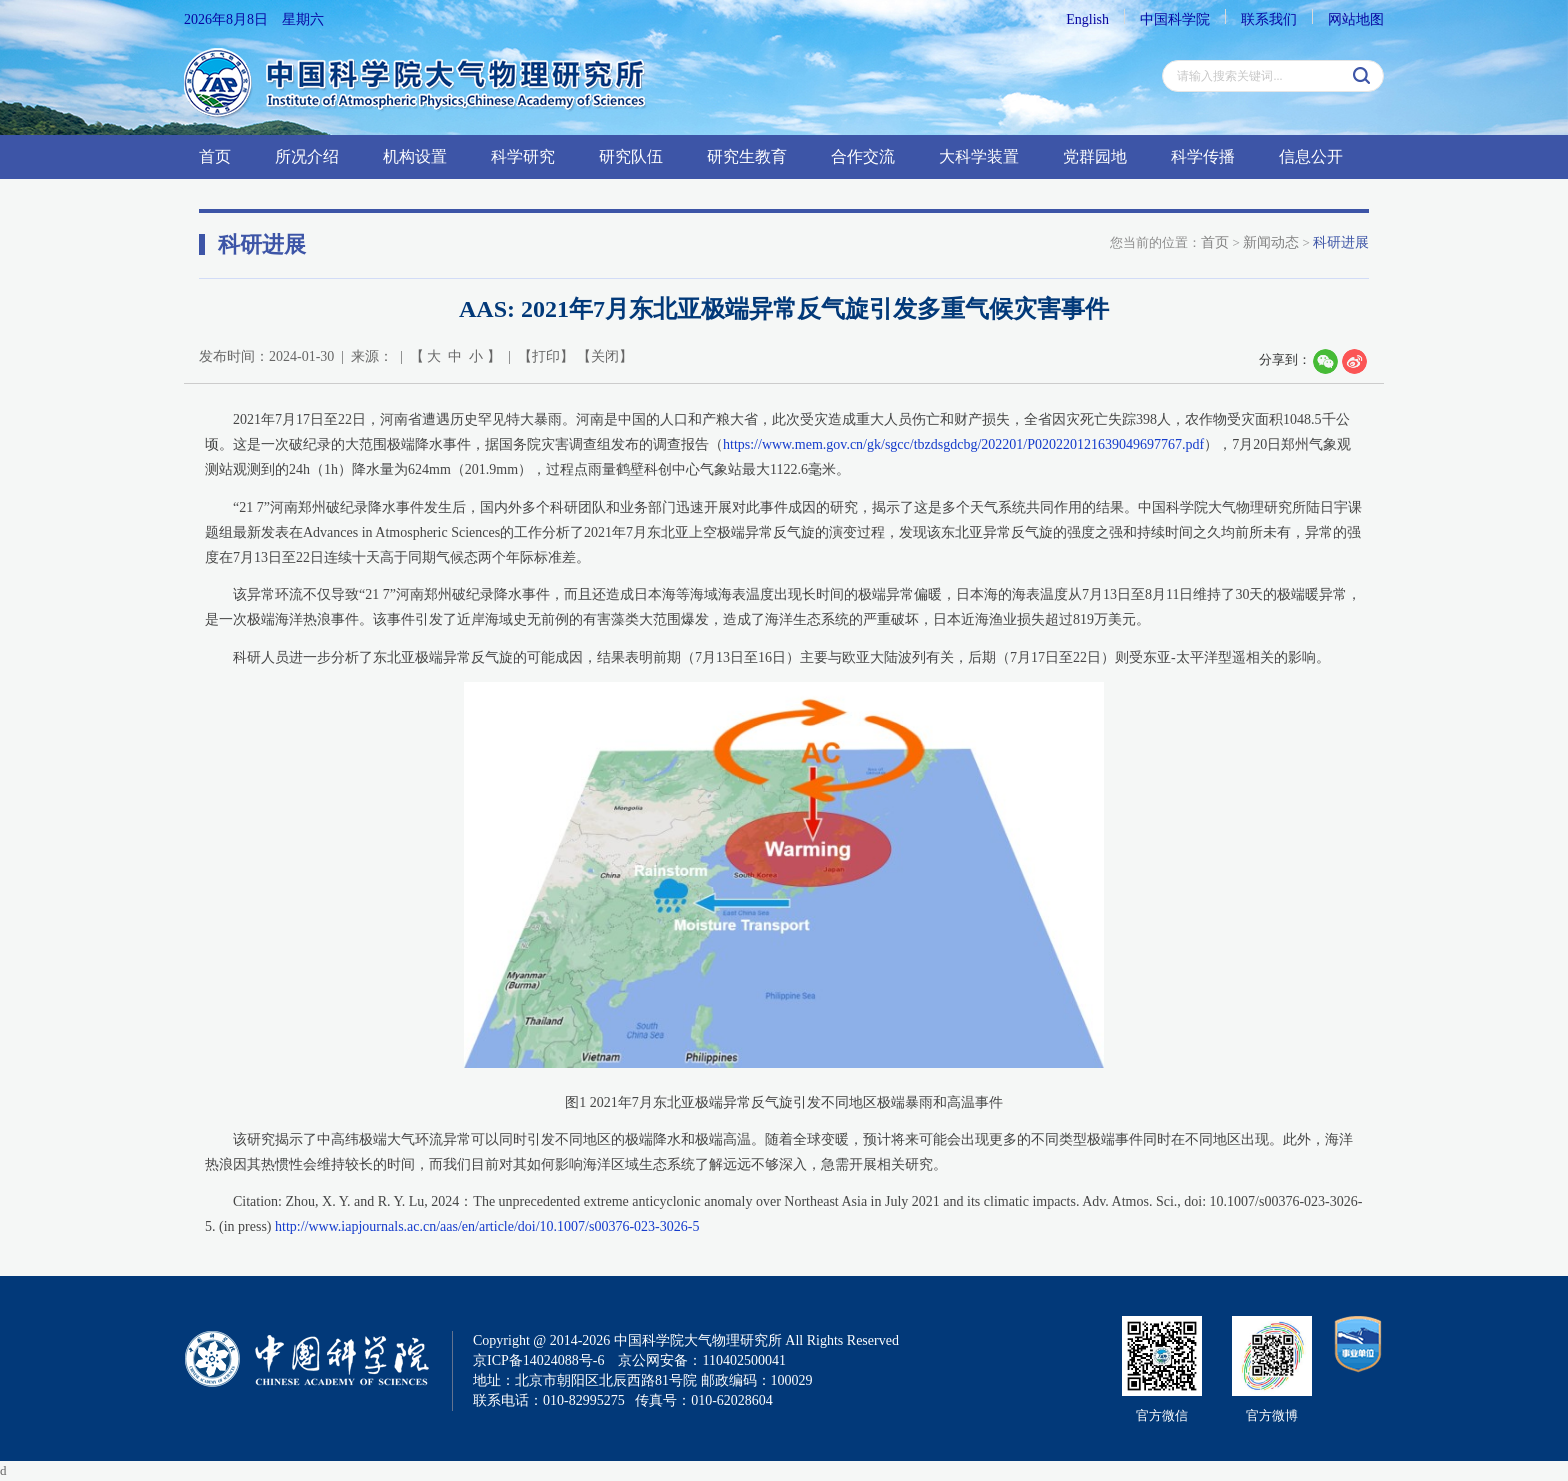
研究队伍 (631, 156)
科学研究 (523, 156)
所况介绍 (307, 156)
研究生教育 (747, 156)
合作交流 (863, 156)
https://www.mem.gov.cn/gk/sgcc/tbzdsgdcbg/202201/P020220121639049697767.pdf (963, 444)
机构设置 (415, 156)
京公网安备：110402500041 (701, 1360)
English (1087, 19)
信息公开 (1311, 156)
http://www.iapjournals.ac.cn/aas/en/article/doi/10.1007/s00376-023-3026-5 (487, 1226)
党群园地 (1095, 156)
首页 (215, 156)
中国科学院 (1175, 19)
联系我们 (1269, 19)
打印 (546, 356)
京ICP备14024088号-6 (538, 1360)
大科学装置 (979, 156)
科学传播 (1203, 156)
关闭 (605, 356)
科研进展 (1341, 242)
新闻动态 (1271, 242)
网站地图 (1356, 19)
